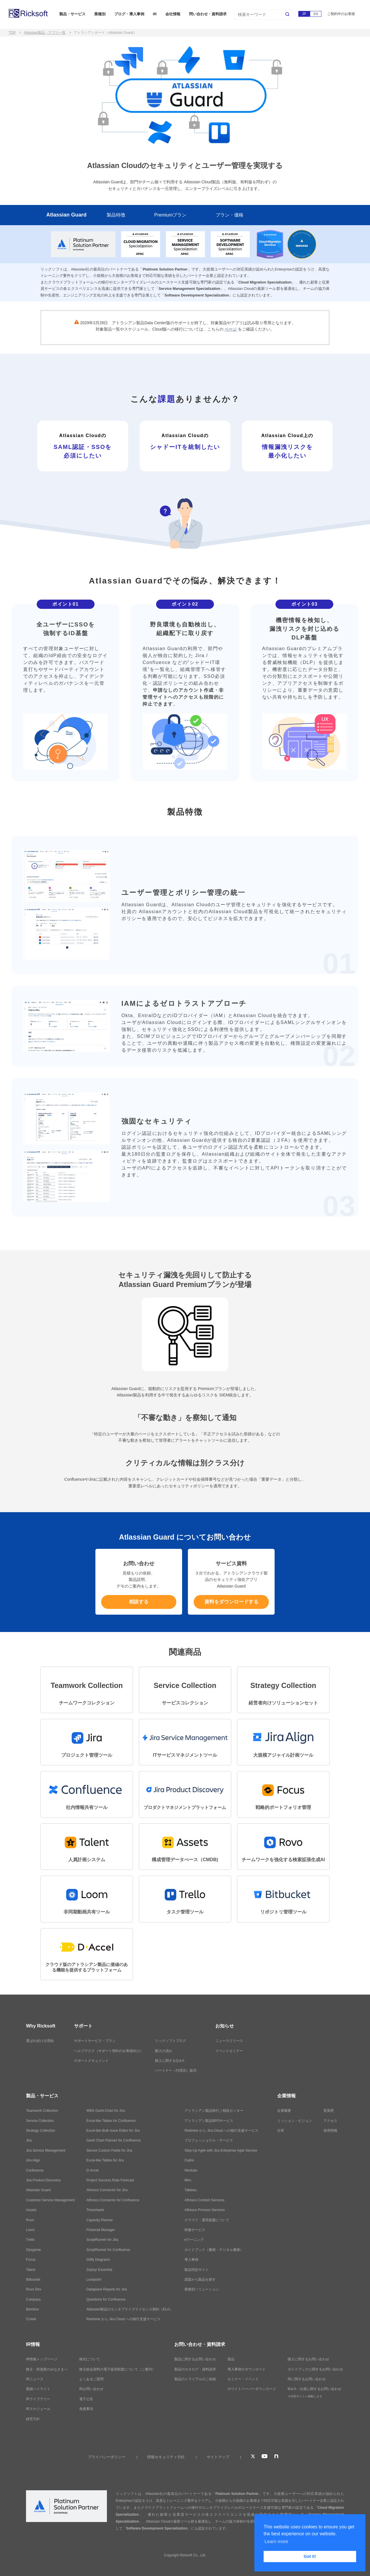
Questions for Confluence (105, 2299)
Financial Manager (100, 2230)
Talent (30, 2270)
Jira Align (33, 2160)
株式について (89, 2359)
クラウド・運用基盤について (207, 2220)
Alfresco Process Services (204, 2210)
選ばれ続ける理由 (40, 2041)
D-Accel (92, 2170)
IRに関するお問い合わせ (307, 2379)
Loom (30, 2230)
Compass (33, 2299)
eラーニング (194, 2240)
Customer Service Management (50, 2200)
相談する (139, 1602)
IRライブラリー (38, 2399)
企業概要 (284, 2111)
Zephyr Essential (99, 2270)
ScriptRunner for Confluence (108, 2250)
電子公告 (86, 2399)
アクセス (330, 2121)
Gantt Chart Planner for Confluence (113, 2140)
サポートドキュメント (91, 2061)
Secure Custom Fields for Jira (109, 2150)
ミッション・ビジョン (294, 2121)
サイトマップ (218, 2457)
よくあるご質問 (91, 2379)
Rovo (30, 2220)
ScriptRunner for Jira (102, 2240)
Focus (31, 2260)
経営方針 (33, 2419)
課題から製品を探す (200, 2279)
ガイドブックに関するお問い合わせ (315, 2369)
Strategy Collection (40, 2131)
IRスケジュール (38, 2409)
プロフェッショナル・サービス (208, 2140)
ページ (231, 329)
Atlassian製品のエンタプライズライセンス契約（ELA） (129, 2309)
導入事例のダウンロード (246, 2369)
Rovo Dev (33, 2289)
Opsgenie (33, 2250)
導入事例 (191, 2260)
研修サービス (194, 2230)
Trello (30, 2240)
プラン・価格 (229, 214)
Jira (29, 2140)
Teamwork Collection (42, 2111)
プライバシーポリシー (106, 2457)
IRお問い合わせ (91, 2389)
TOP (12, 33)
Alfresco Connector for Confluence (112, 2200)
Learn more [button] (276, 2541)
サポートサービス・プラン (95, 2041)
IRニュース (34, 2379)
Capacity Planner (99, 2220)
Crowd (31, 2319)
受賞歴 (328, 2111)
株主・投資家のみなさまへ (47, 2369)
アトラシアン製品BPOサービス (208, 2121)
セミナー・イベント (243, 2379)
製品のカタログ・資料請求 (195, 2369)
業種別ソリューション (201, 2289)
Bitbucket (33, 2279)
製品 (230, 2359)
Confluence (35, 2170)
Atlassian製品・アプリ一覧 (45, 33)
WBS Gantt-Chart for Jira (105, 2111)
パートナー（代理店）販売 (176, 2070)
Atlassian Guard (66, 215)
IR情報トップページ (41, 2359)
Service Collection (40, 2121)
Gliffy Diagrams (98, 2260)
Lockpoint (93, 2279)
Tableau (190, 2190)
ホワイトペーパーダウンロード (251, 2389)
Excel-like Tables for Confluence (111, 2121)
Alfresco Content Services (204, 2200)
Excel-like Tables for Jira (105, 2160)
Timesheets (95, 2210)
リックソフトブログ (170, 2041)
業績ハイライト (38, 2389)
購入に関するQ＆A (169, 2061)
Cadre (189, 2160)
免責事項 (86, 2409)
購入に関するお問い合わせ (308, 2359)
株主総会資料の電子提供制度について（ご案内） (117, 2369)
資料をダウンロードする (231, 1602)
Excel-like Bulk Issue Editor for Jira (113, 2131)
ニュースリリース (229, 2041)
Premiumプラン (170, 214)
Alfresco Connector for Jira (106, 2190)
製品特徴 (116, 214)
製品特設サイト (196, 2270)
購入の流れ (163, 2051)
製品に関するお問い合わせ (195, 2359)
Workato (190, 2170)
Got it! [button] (310, 2556)
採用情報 (330, 2131)
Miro (187, 2180)
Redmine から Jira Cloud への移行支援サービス (123, 2319)
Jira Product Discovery (43, 2180)
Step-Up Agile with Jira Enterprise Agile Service (220, 2150)
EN (316, 14)
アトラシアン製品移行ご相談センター (213, 2111)
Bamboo (32, 2309)
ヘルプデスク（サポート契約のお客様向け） (108, 2051)
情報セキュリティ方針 (166, 2457)
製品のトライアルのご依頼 (195, 2379)
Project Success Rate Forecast (110, 2180)
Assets (31, 2210)
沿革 (280, 2131)
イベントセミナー (229, 2051)
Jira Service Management (45, 2150)
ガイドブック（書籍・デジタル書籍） (213, 2250)
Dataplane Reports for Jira (106, 2289)
